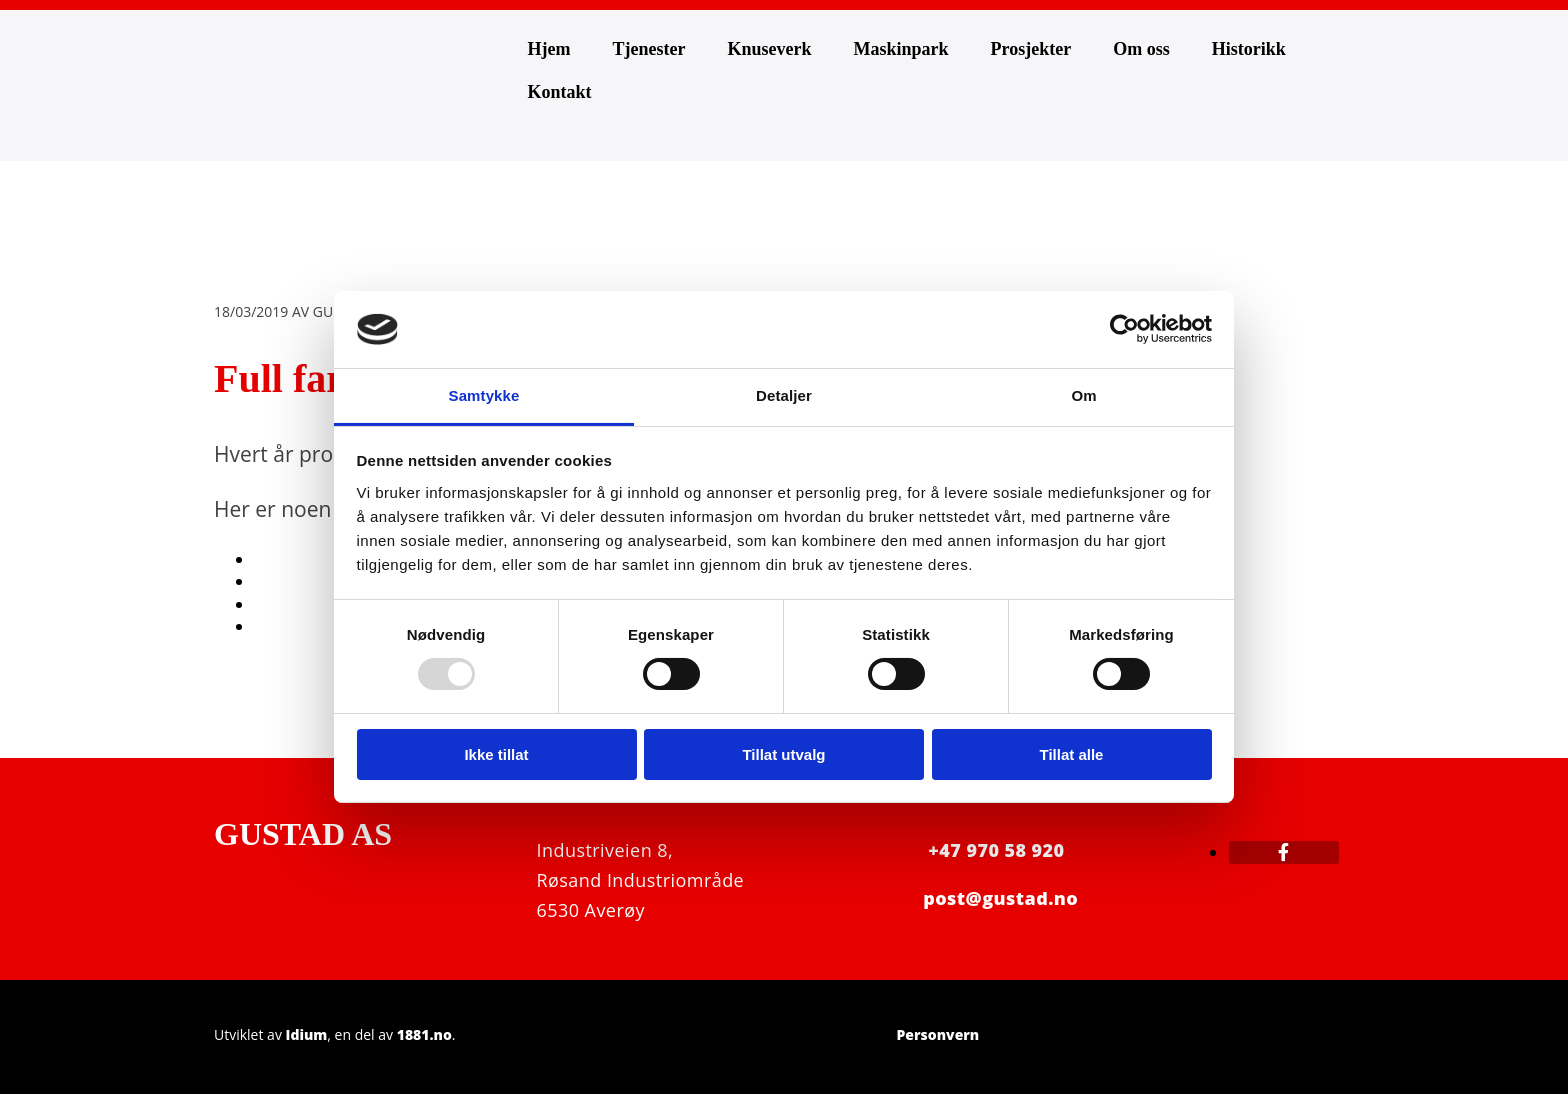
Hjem (549, 49)
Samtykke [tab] (484, 395)
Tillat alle (1072, 754)
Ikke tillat (496, 754)
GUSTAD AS (303, 834)
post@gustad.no (1000, 898)
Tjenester (648, 49)
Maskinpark (900, 49)
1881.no (424, 1034)
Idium (307, 1034)
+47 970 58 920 (996, 850)
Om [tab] (1083, 395)
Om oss (1141, 49)
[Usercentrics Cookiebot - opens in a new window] (1124, 329)
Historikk (1249, 49)
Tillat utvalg (783, 754)
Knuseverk (769, 49)
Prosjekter (1031, 49)
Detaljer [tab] (784, 395)
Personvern (937, 1034)
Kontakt (560, 92)
